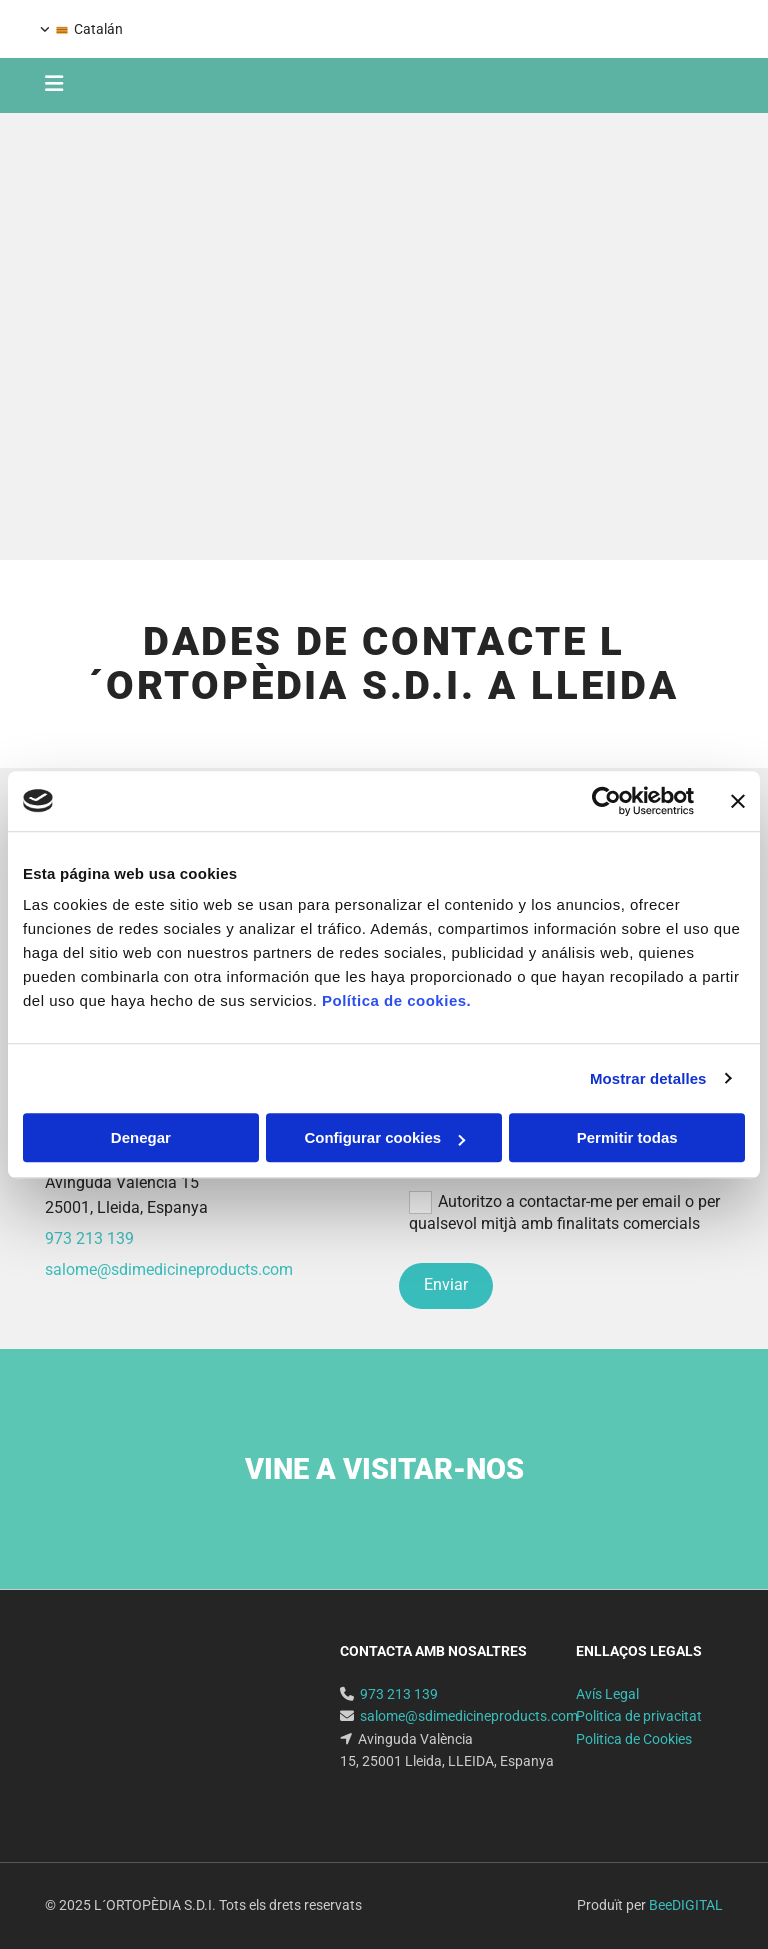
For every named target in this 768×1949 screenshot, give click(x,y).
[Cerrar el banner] (738, 801)
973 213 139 (693, 27)
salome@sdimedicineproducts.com (169, 1269)
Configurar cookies (384, 1137)
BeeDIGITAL (686, 1905)
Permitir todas (627, 1137)
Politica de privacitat (639, 1716)
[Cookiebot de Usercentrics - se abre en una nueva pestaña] (606, 801)
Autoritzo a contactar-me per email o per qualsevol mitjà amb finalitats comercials (564, 1211)
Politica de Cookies (634, 1739)
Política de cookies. (396, 1000)
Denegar (141, 1137)
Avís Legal (607, 1694)
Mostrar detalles (648, 1078)
